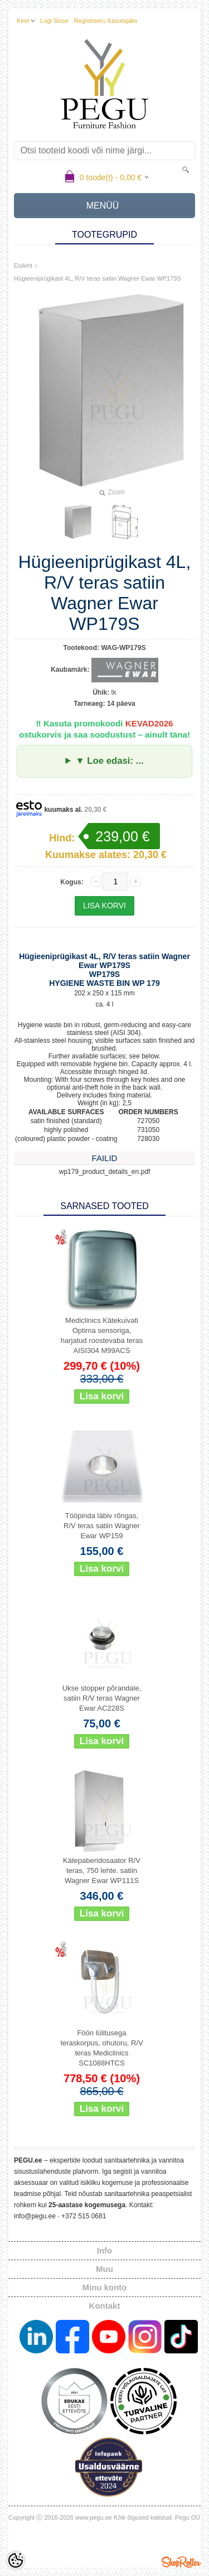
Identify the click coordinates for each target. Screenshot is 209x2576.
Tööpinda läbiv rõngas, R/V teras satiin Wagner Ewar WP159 (102, 1525)
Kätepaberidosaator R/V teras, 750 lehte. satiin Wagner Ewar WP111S (101, 1870)
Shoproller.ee (181, 2562)
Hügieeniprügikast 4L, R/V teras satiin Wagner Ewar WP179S (97, 278)
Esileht (23, 265)
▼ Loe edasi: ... (109, 760)
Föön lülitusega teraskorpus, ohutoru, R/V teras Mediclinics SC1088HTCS (101, 2048)
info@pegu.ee (35, 2216)
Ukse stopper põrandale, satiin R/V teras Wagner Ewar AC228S (102, 1698)
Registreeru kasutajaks (106, 20)
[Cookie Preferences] (16, 2560)
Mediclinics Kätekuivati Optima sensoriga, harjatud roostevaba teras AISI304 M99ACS (102, 1335)
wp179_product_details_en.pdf (104, 1172)
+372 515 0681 (83, 2216)
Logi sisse (54, 20)
